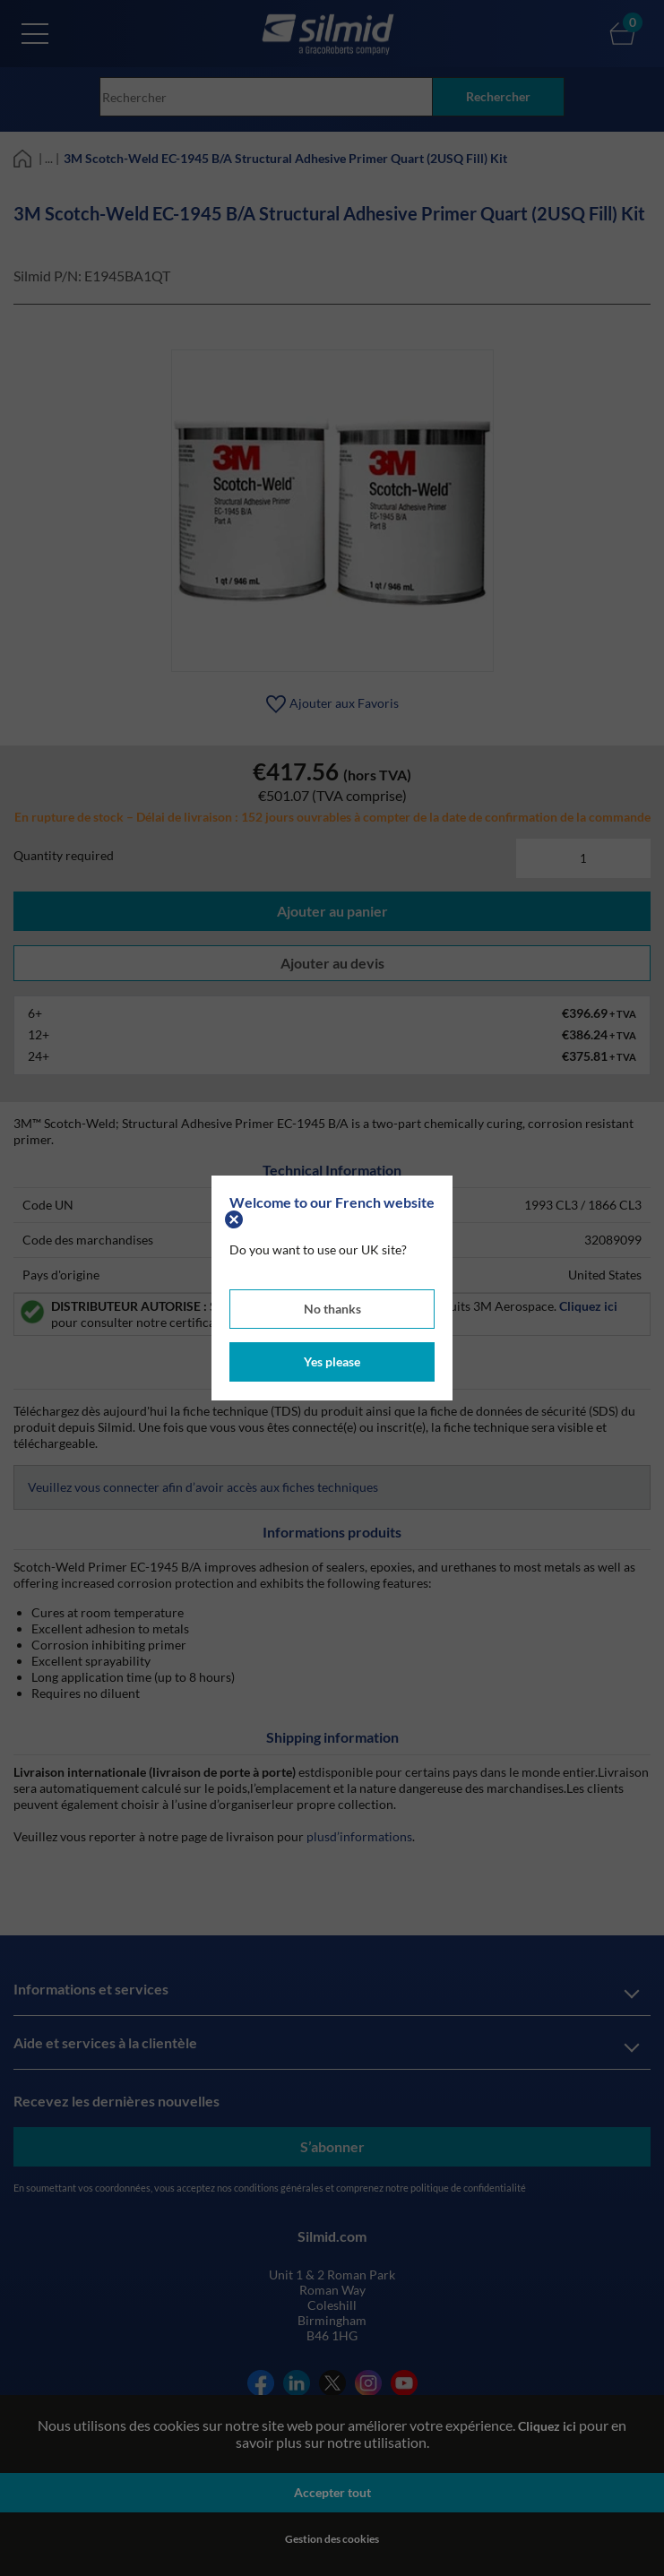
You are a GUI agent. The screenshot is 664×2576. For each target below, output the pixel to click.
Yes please (332, 1361)
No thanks (332, 1308)
